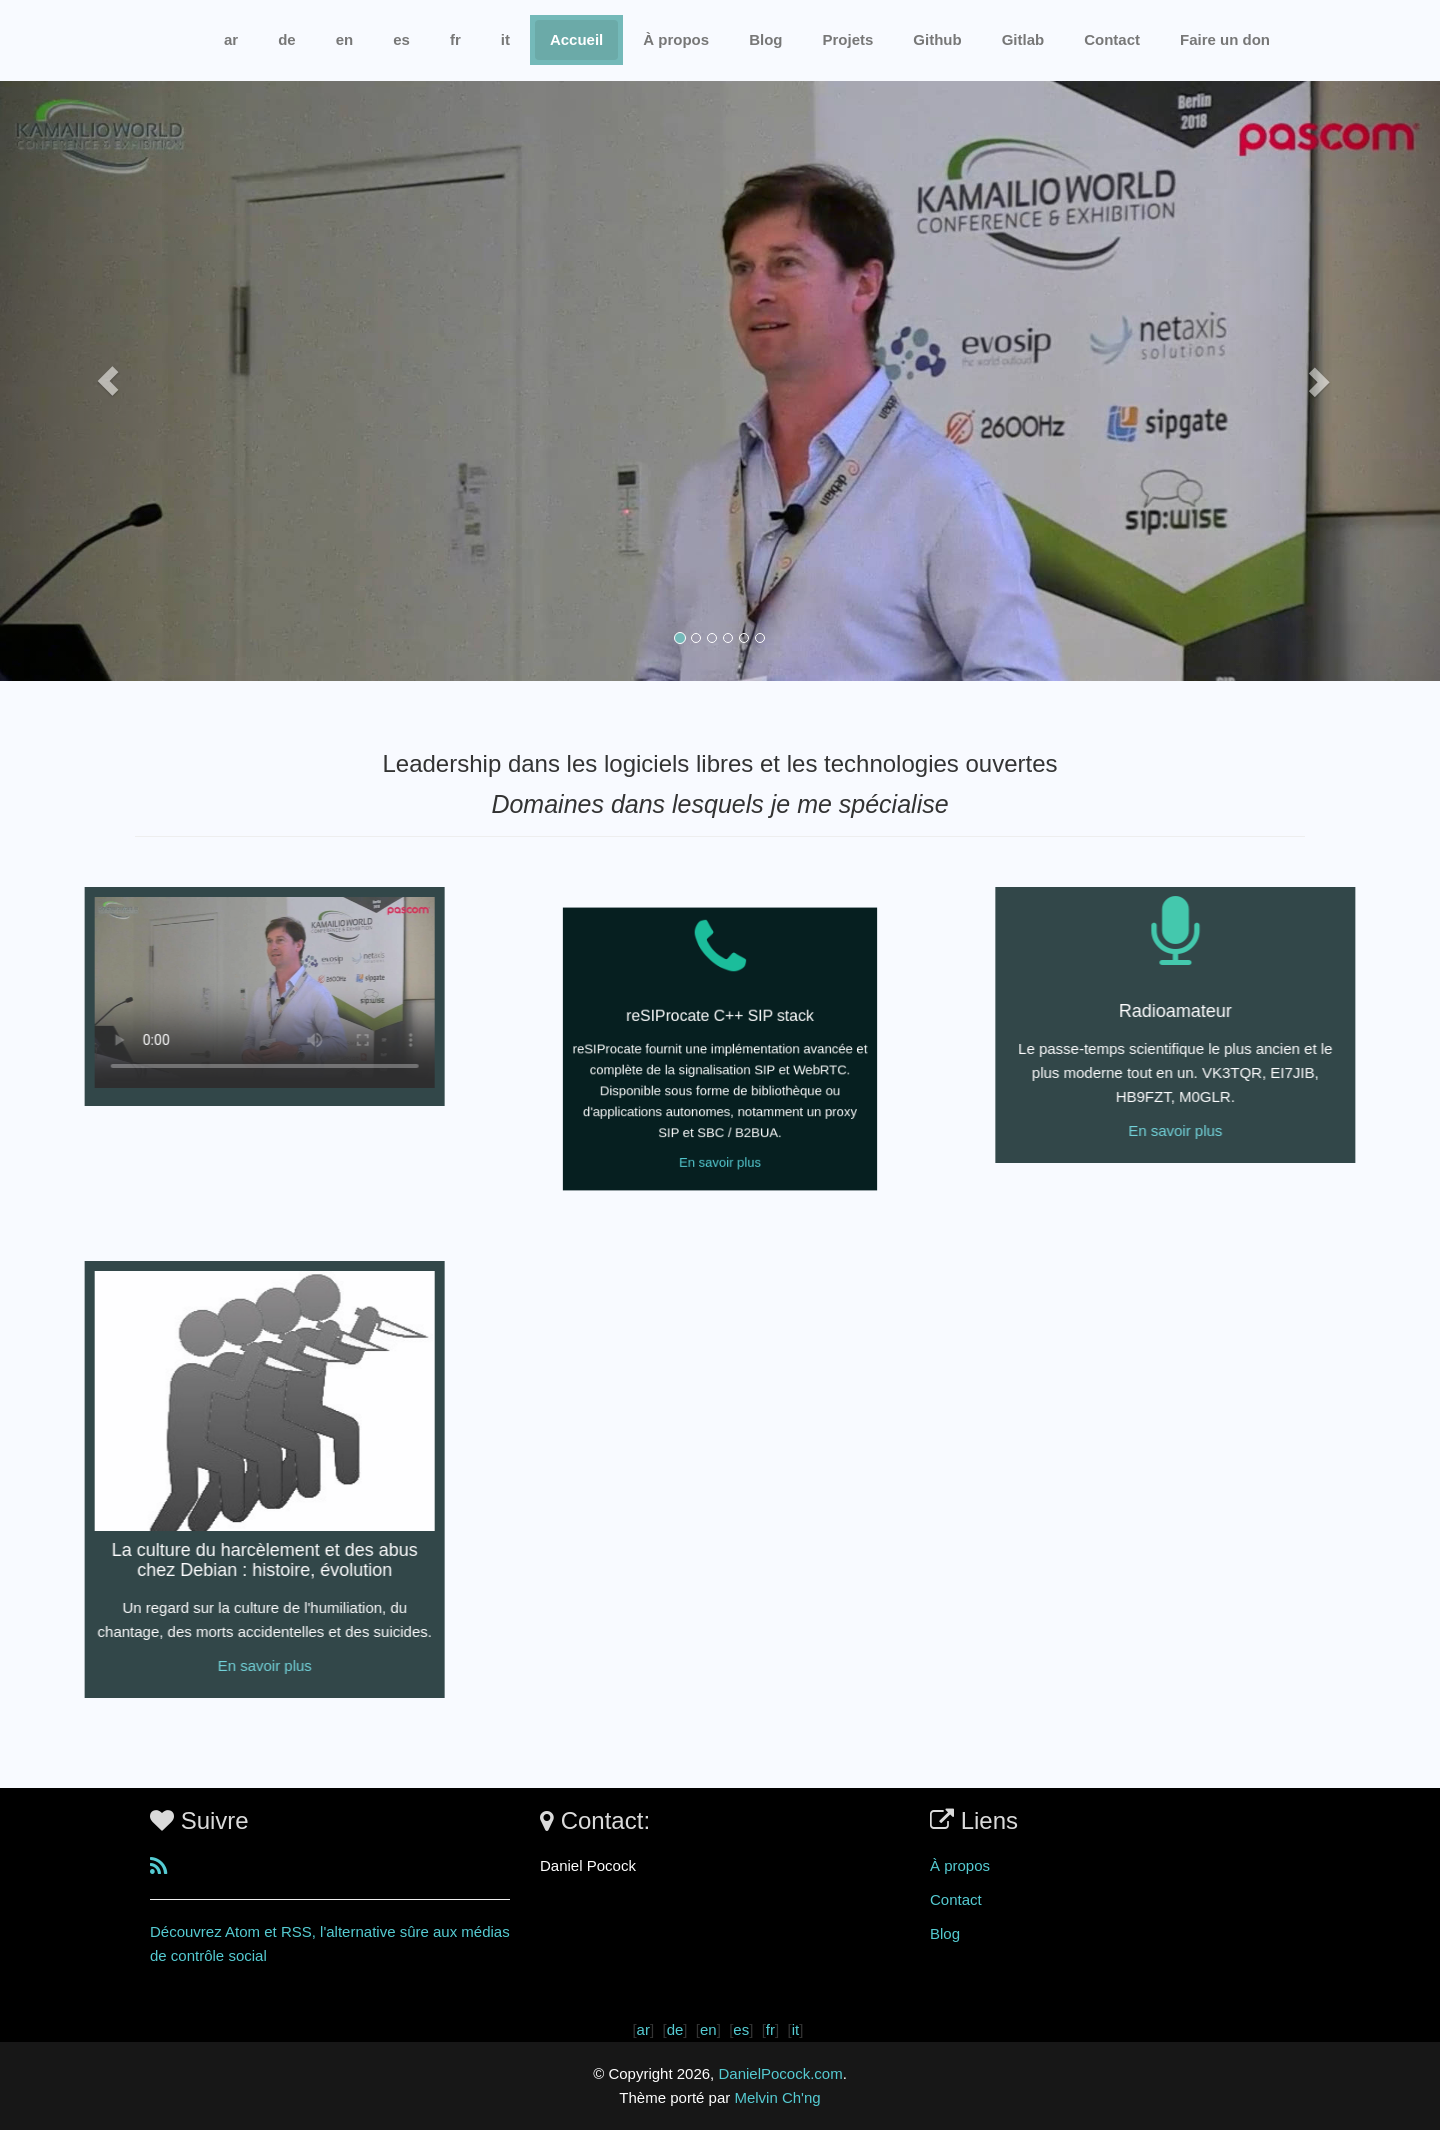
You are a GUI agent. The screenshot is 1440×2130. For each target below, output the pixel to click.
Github (937, 39)
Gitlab (1023, 39)
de (287, 39)
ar (231, 39)
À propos (676, 39)
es (401, 39)
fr (455, 39)
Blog (765, 39)
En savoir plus (720, 1118)
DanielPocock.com (780, 2073)
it (505, 39)
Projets (847, 39)
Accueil (576, 39)
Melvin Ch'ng (777, 2097)
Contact (956, 1899)
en (345, 39)
